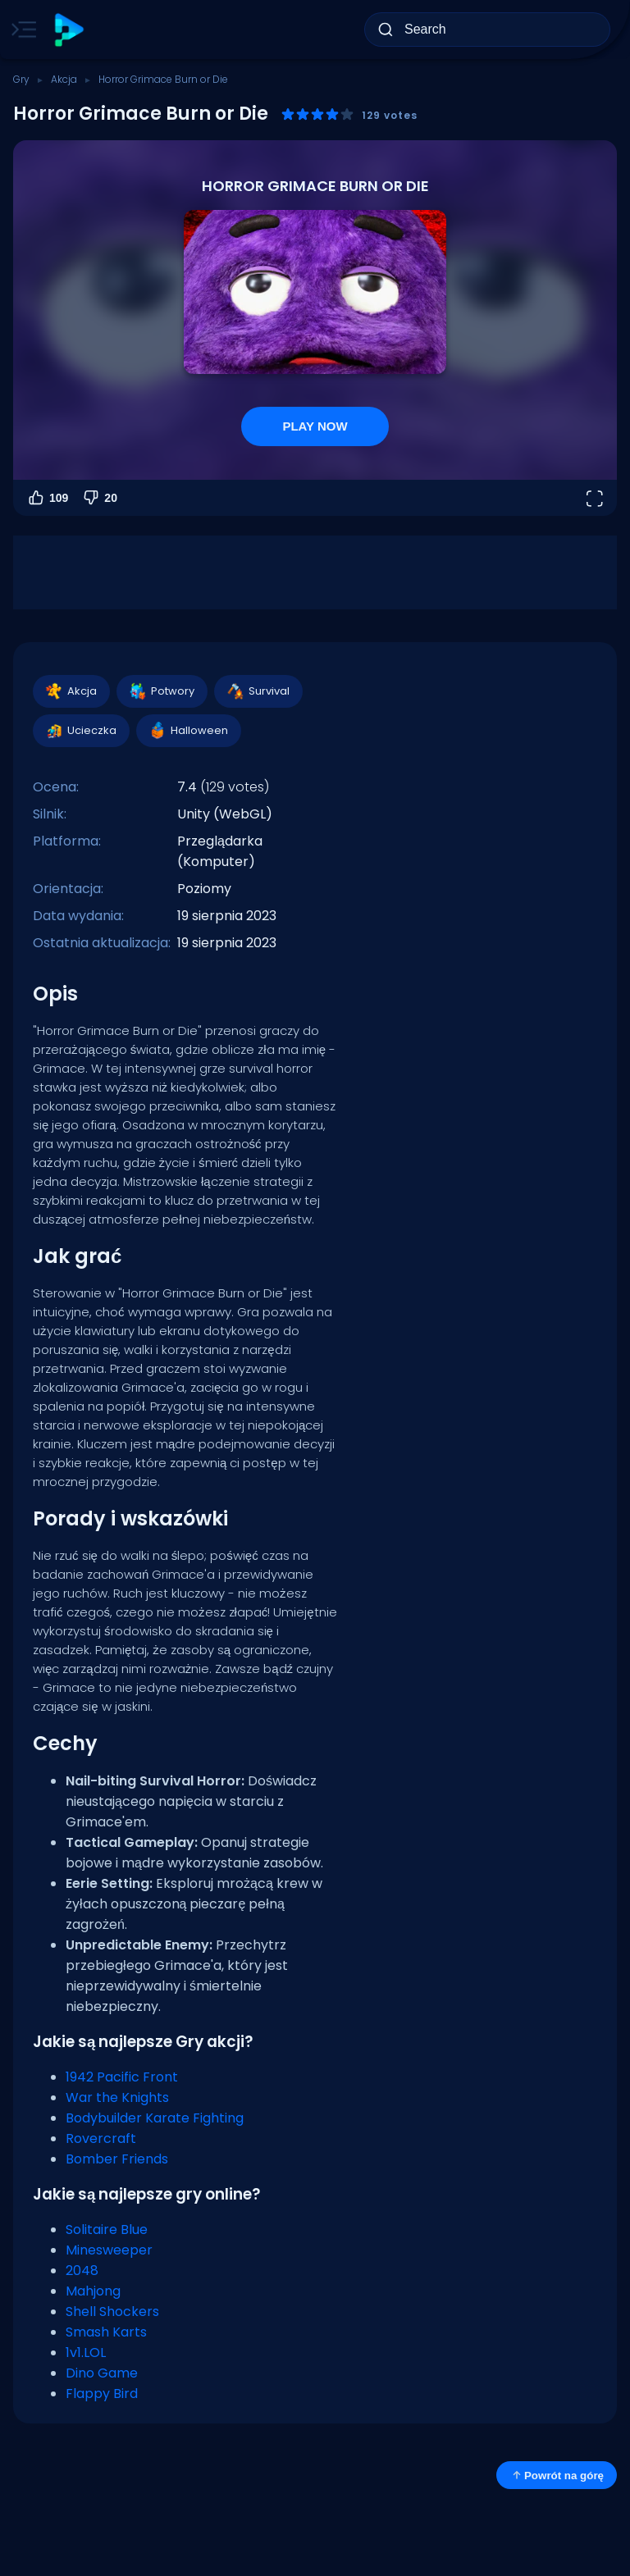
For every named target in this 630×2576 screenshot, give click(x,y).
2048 (82, 2270)
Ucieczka (80, 731)
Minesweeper (109, 2250)
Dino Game (102, 2373)
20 (99, 498)
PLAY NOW (314, 426)
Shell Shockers (112, 2311)
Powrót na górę (556, 2475)
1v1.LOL (86, 2352)
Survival (258, 691)
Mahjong (93, 2291)
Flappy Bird (102, 2393)
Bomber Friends (117, 2159)
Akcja (64, 79)
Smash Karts (106, 2332)
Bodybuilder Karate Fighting (155, 2118)
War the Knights (117, 2097)
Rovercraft (101, 2138)
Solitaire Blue (107, 2229)
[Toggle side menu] (20, 29)
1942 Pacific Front (122, 2077)
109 (47, 498)
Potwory (161, 691)
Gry (21, 79)
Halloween (188, 731)
